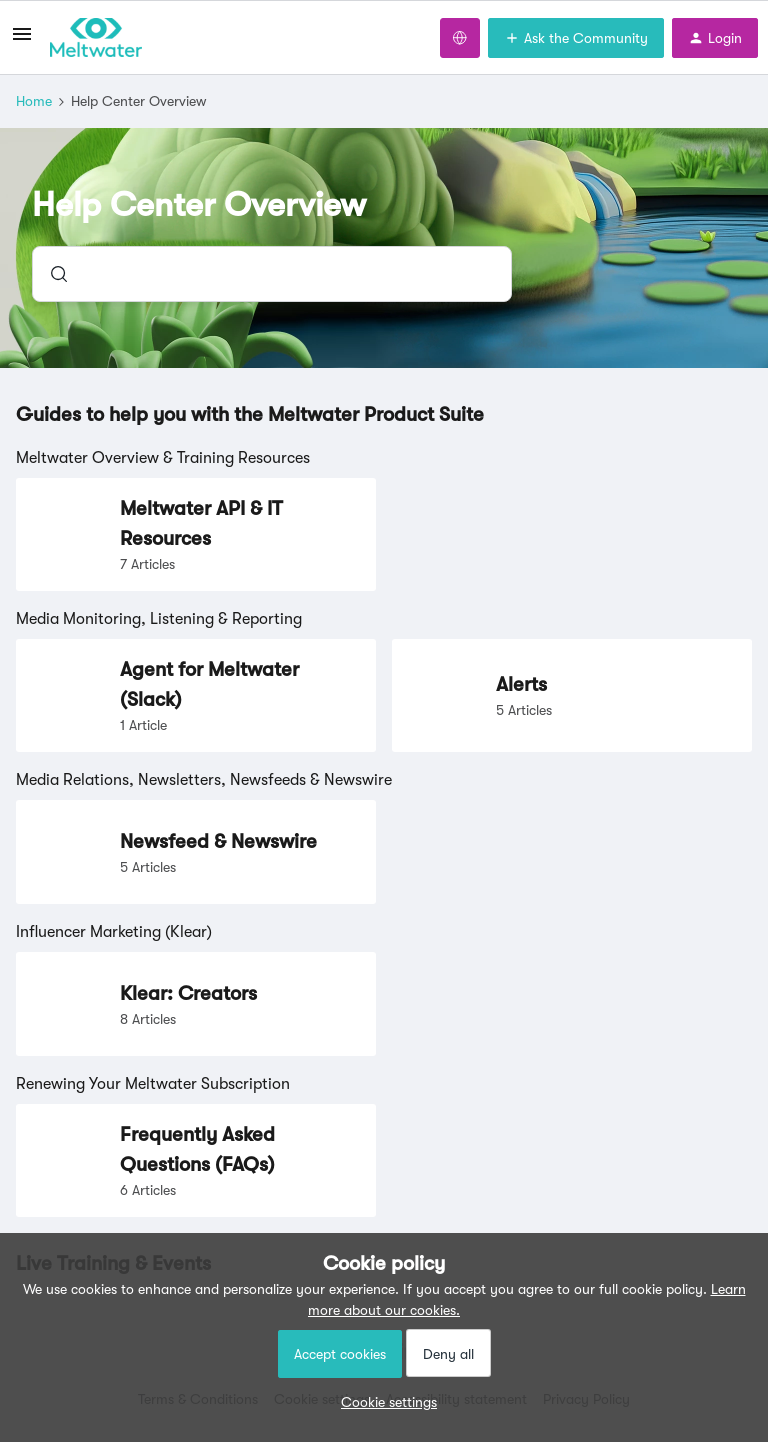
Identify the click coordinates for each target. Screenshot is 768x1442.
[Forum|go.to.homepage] (96, 38)
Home (34, 101)
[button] (384, 1402)
